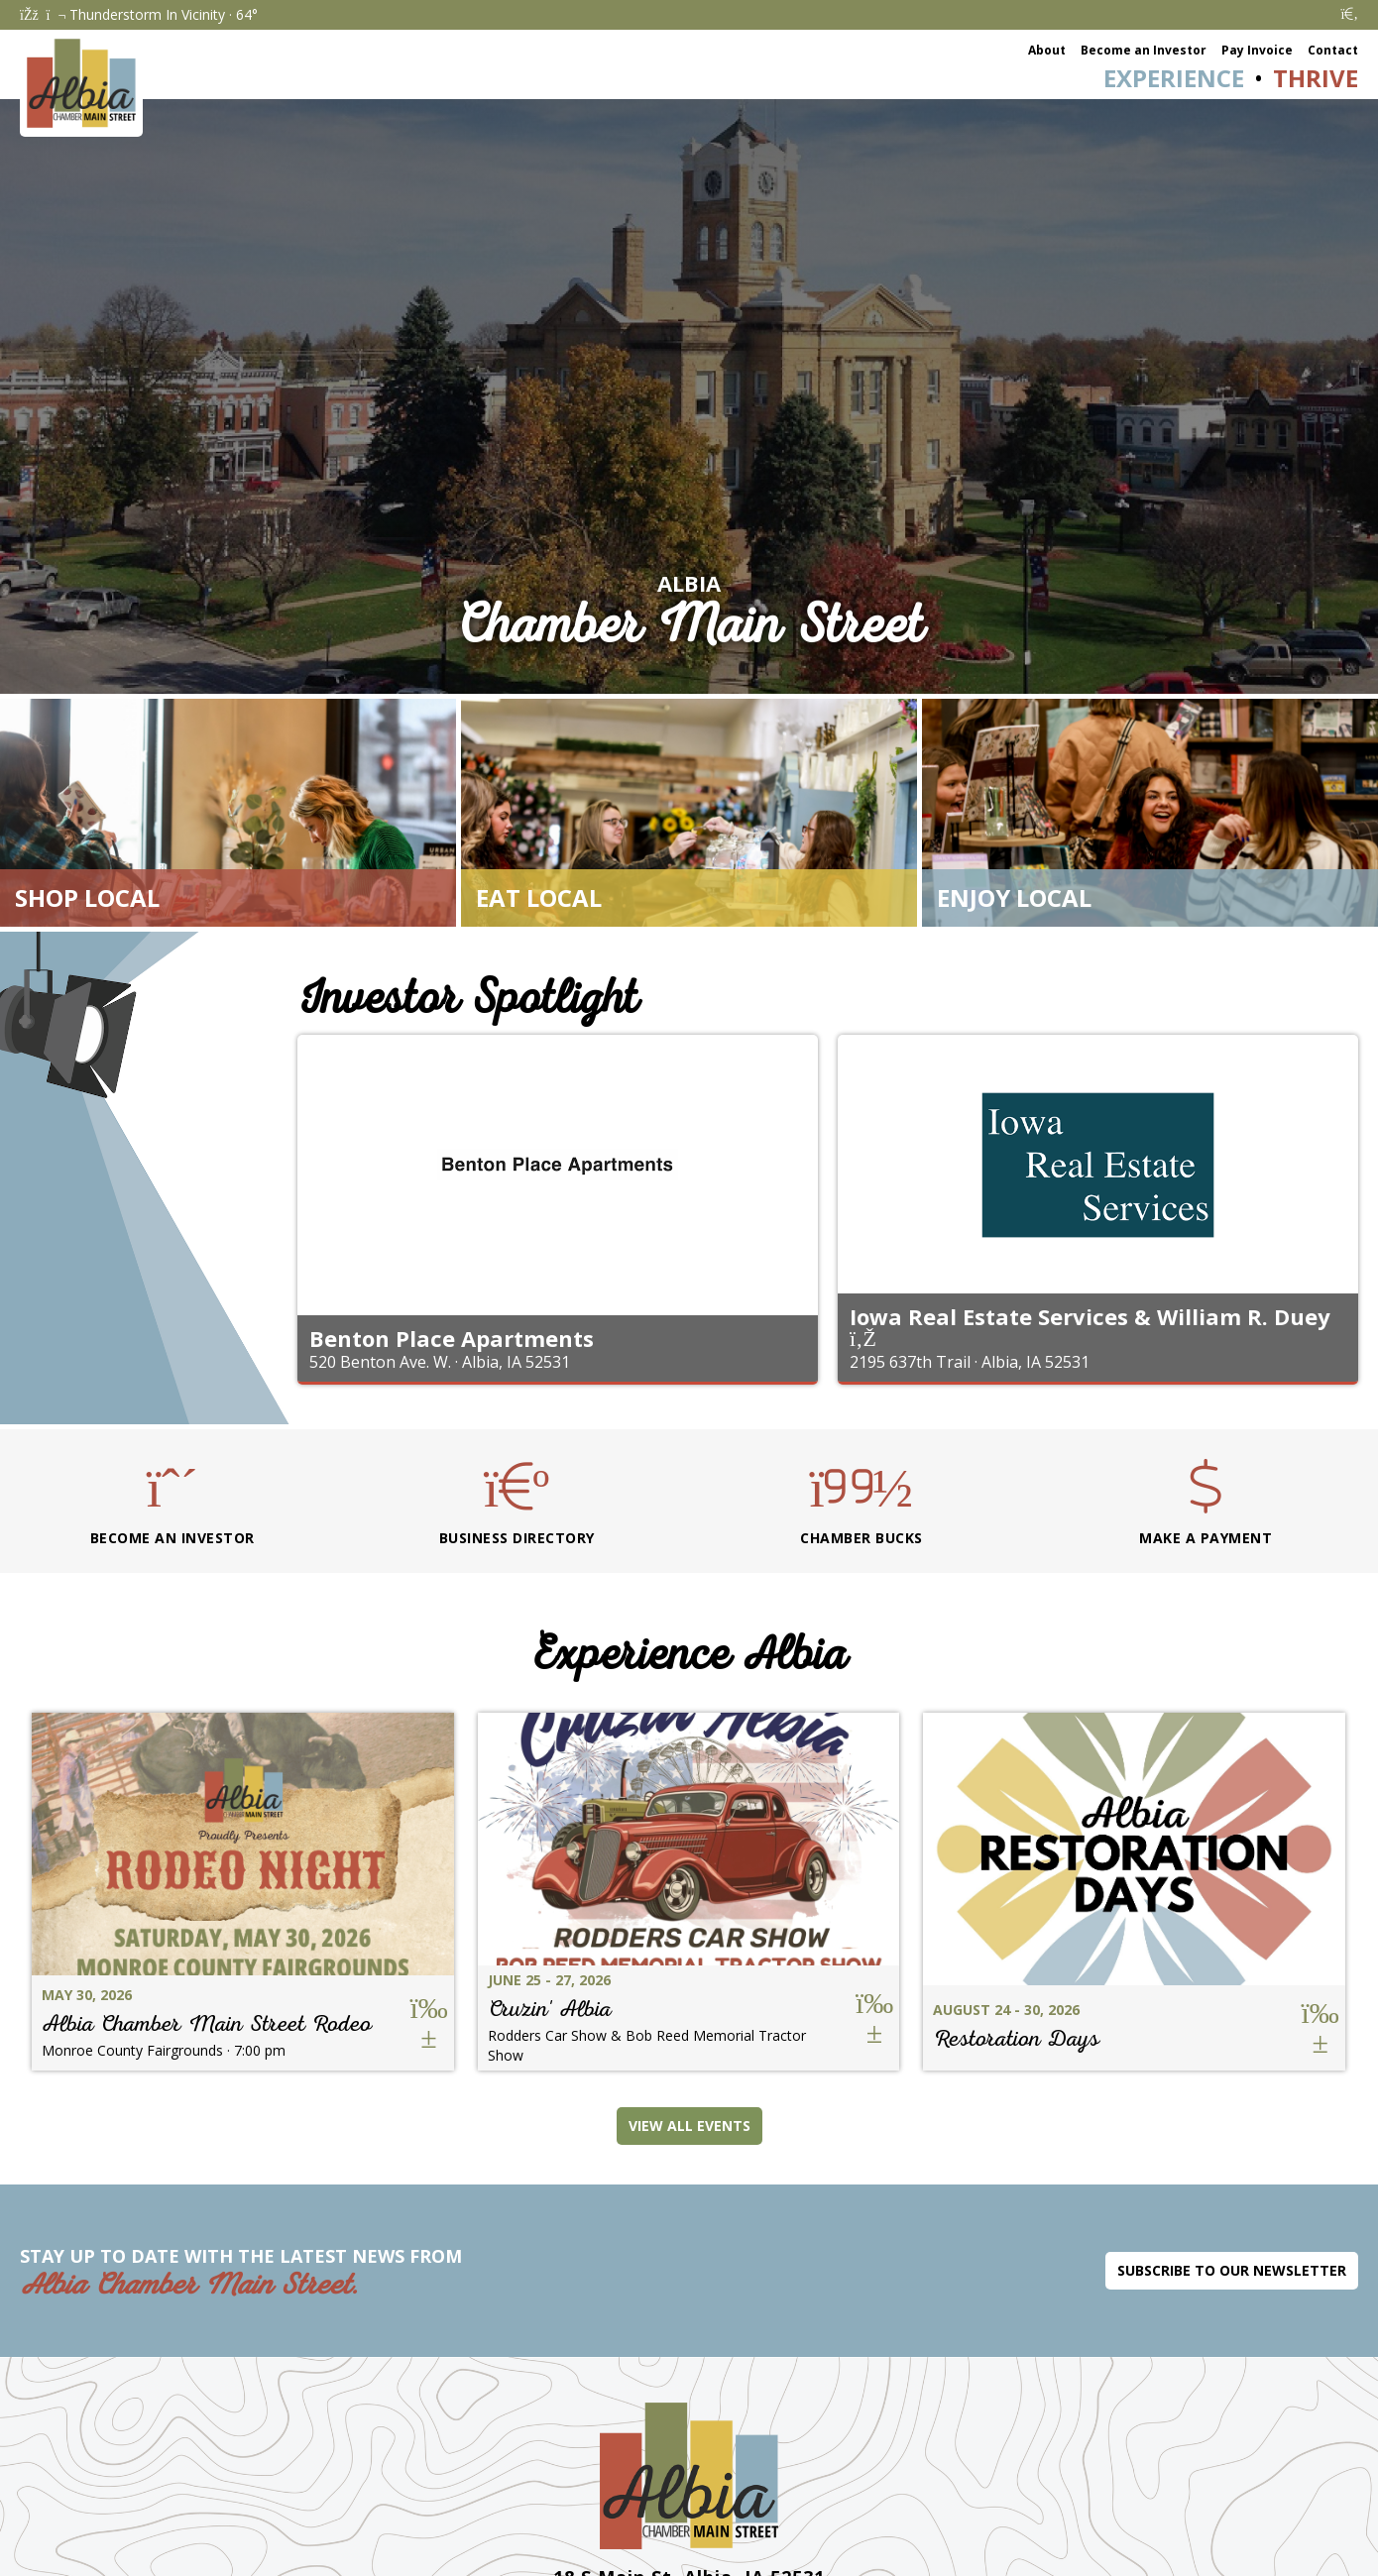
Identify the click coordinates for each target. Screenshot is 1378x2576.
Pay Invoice (1257, 50)
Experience (1173, 77)
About (1047, 50)
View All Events (689, 2125)
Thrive (1315, 77)
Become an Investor (1143, 50)
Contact (1333, 50)
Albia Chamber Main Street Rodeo (207, 2023)
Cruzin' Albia (550, 2008)
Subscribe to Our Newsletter (1231, 2270)
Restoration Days (1016, 2038)
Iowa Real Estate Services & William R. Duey (1090, 1316)
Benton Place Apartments (451, 1338)
